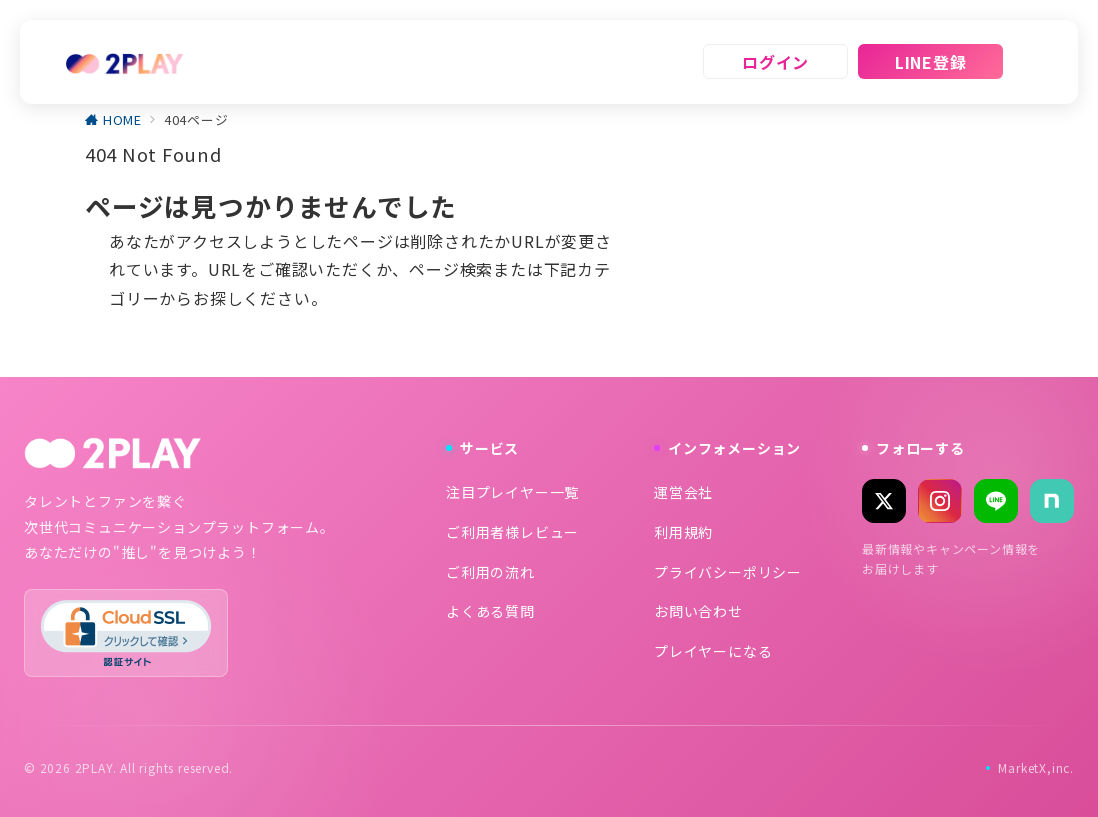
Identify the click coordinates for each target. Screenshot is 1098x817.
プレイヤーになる (713, 651)
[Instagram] (940, 501)
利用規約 (683, 532)
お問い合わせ (698, 611)
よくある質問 (490, 611)
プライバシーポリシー (728, 572)
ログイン (775, 62)
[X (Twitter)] (884, 501)
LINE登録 (931, 62)
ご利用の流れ (490, 572)
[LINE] (996, 501)
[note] (1052, 501)
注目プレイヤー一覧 (512, 492)
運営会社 (683, 492)
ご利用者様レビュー (512, 532)
